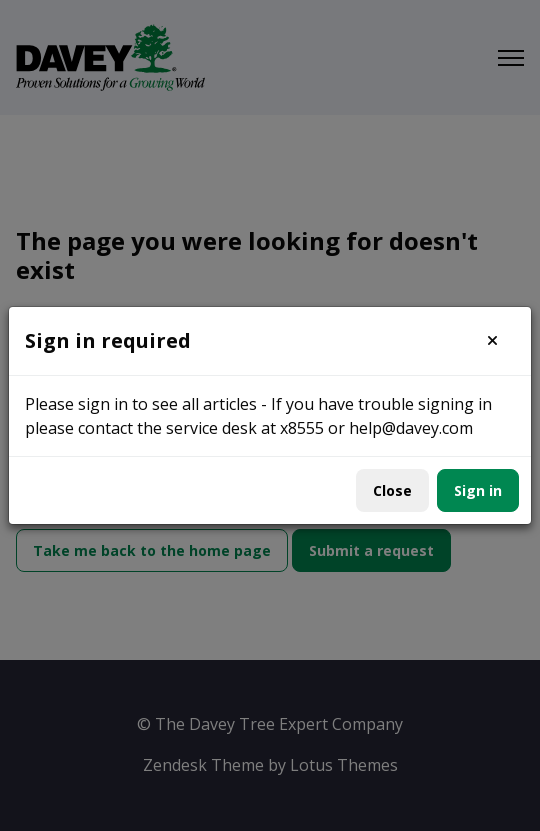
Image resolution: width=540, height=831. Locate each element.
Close (392, 490)
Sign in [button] (478, 490)
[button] (492, 341)
